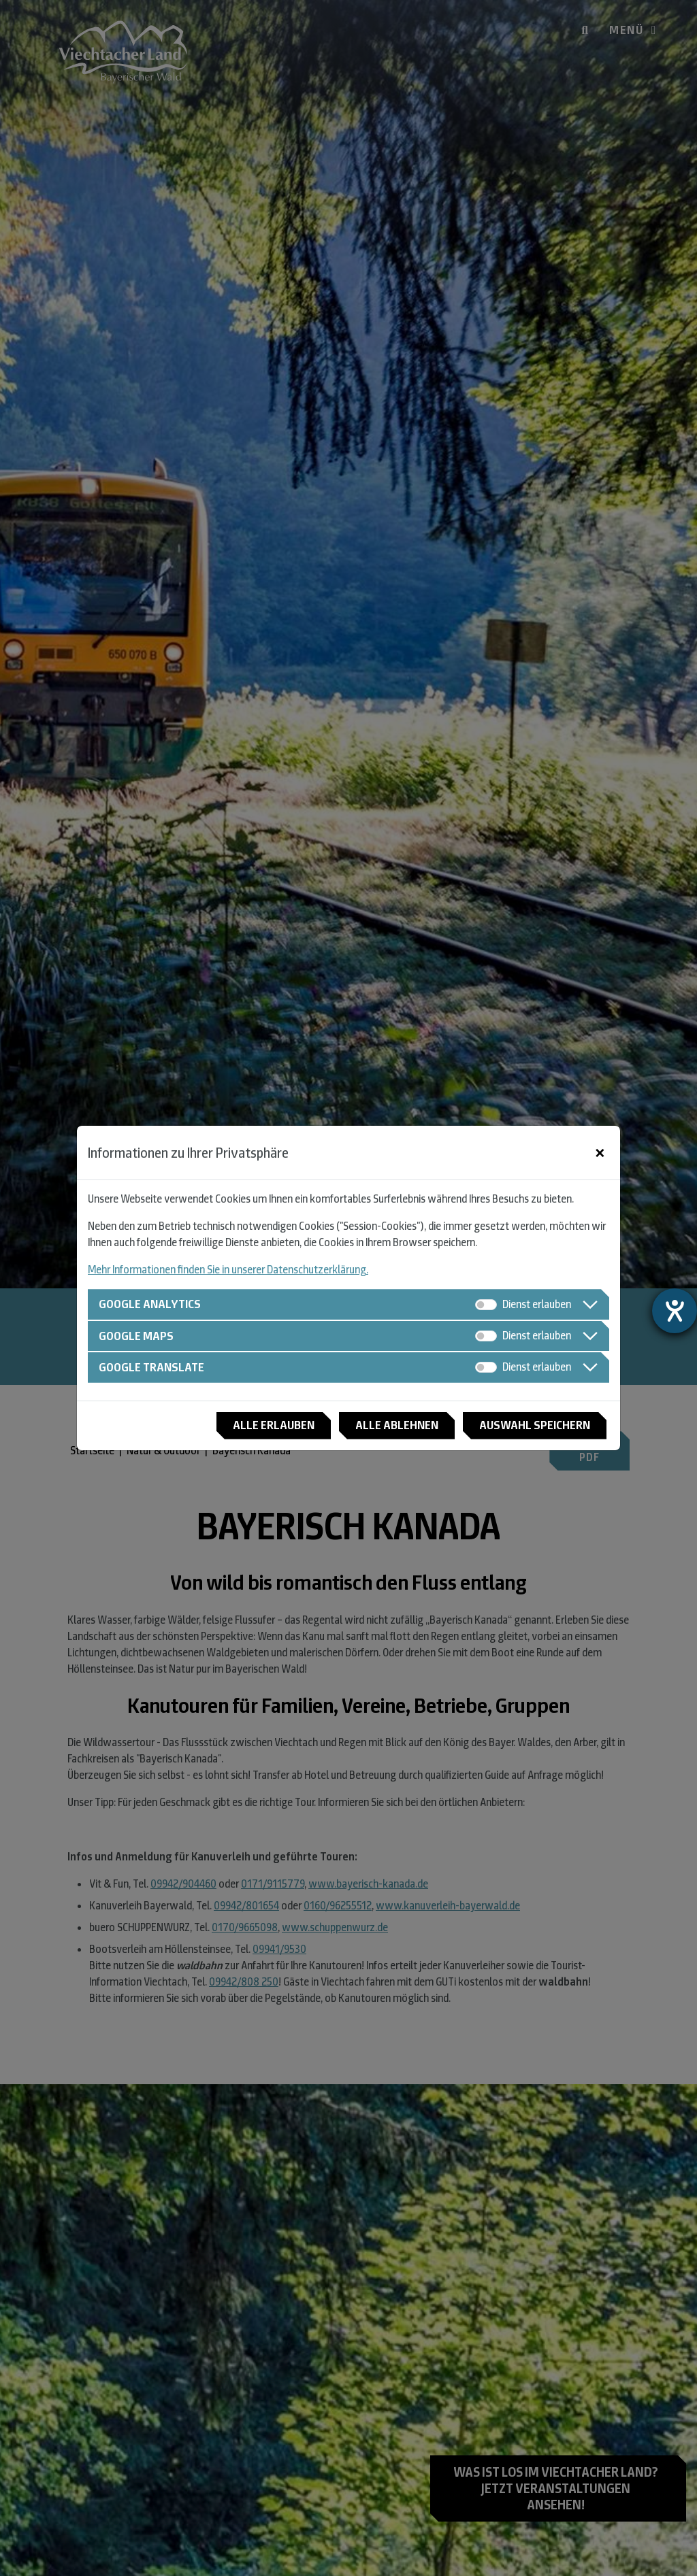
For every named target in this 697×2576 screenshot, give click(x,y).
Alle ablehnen (396, 1425)
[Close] (600, 1153)
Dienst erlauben (536, 1304)
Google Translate (151, 1367)
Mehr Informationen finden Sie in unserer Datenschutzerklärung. (228, 1269)
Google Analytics (150, 1303)
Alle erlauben (273, 1425)
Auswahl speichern (534, 1425)
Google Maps (136, 1335)
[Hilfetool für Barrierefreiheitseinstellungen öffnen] (674, 1310)
